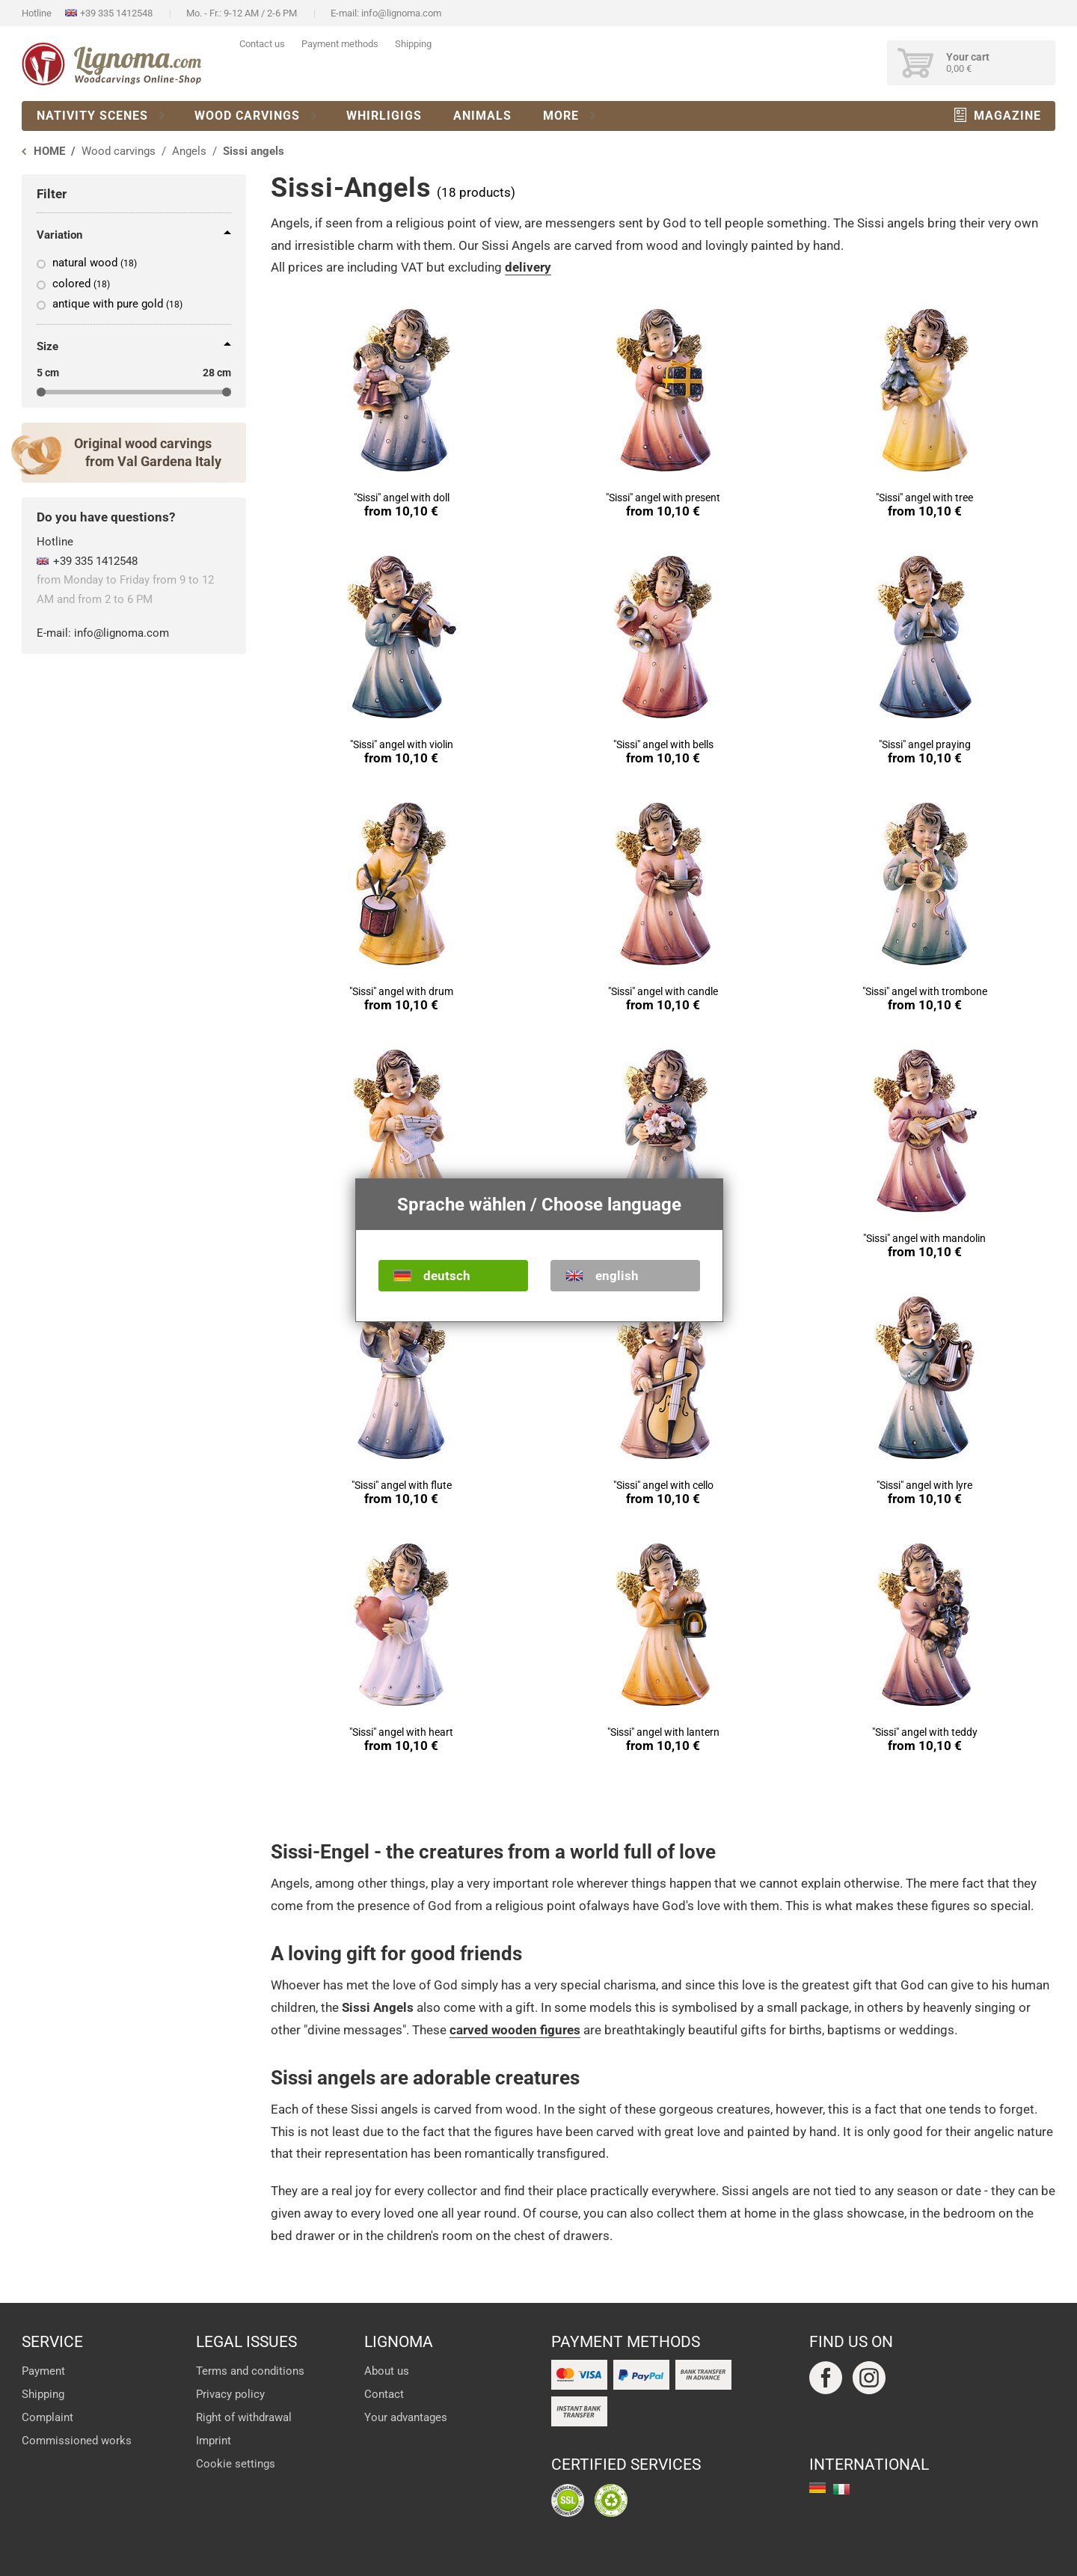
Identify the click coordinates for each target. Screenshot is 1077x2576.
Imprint (213, 2440)
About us (386, 2371)
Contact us (262, 43)
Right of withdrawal (244, 2417)
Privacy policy (230, 2394)
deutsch (446, 1275)
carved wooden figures (514, 2029)
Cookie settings (235, 2464)
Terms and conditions (250, 2371)
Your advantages (405, 2417)
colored (81, 283)
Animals (482, 115)
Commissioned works (77, 2440)
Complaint (47, 2417)
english (617, 1275)
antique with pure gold (117, 303)
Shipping (413, 43)
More (561, 115)
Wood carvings (247, 115)
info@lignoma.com (401, 13)
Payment (43, 2371)
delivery (528, 267)
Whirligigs (384, 115)
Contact (384, 2394)
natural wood (94, 262)
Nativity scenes (92, 115)
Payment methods (339, 43)
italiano (841, 2489)
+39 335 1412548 (116, 13)
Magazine (1007, 115)
